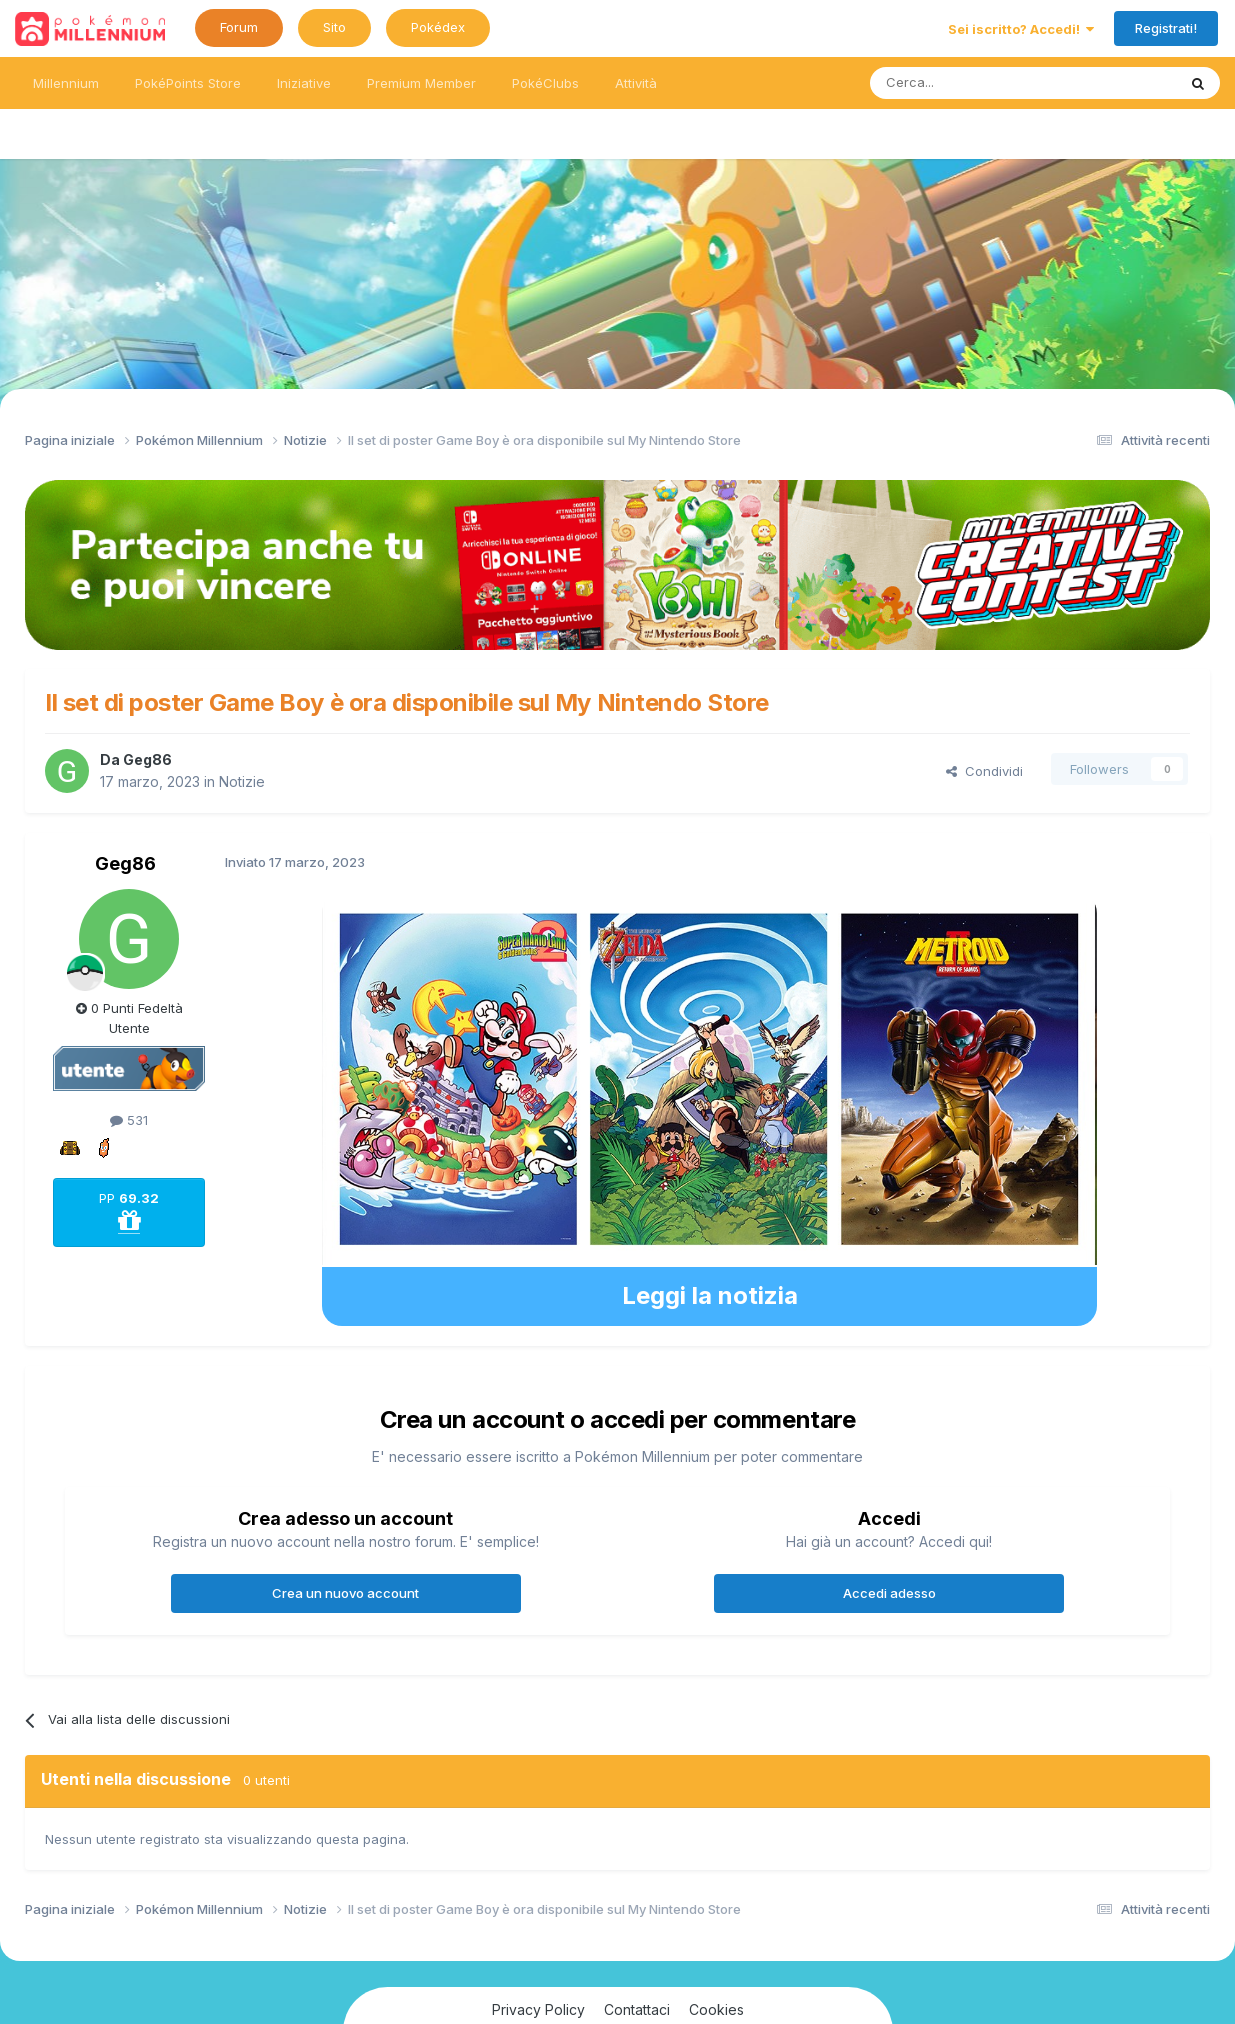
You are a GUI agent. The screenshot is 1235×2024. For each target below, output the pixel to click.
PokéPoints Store (188, 83)
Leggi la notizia (710, 1295)
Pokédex (438, 27)
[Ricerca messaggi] (975, 83)
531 (129, 1120)
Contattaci (637, 2009)
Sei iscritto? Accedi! (1021, 29)
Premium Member (421, 83)
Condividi (984, 771)
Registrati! (1166, 28)
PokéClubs (545, 83)
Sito (334, 27)
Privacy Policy (538, 2009)
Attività (636, 83)
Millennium (66, 83)
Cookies (716, 2009)
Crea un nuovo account (345, 1593)
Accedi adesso (889, 1593)
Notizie (242, 781)
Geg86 (147, 759)
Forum (239, 27)
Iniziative (304, 83)
